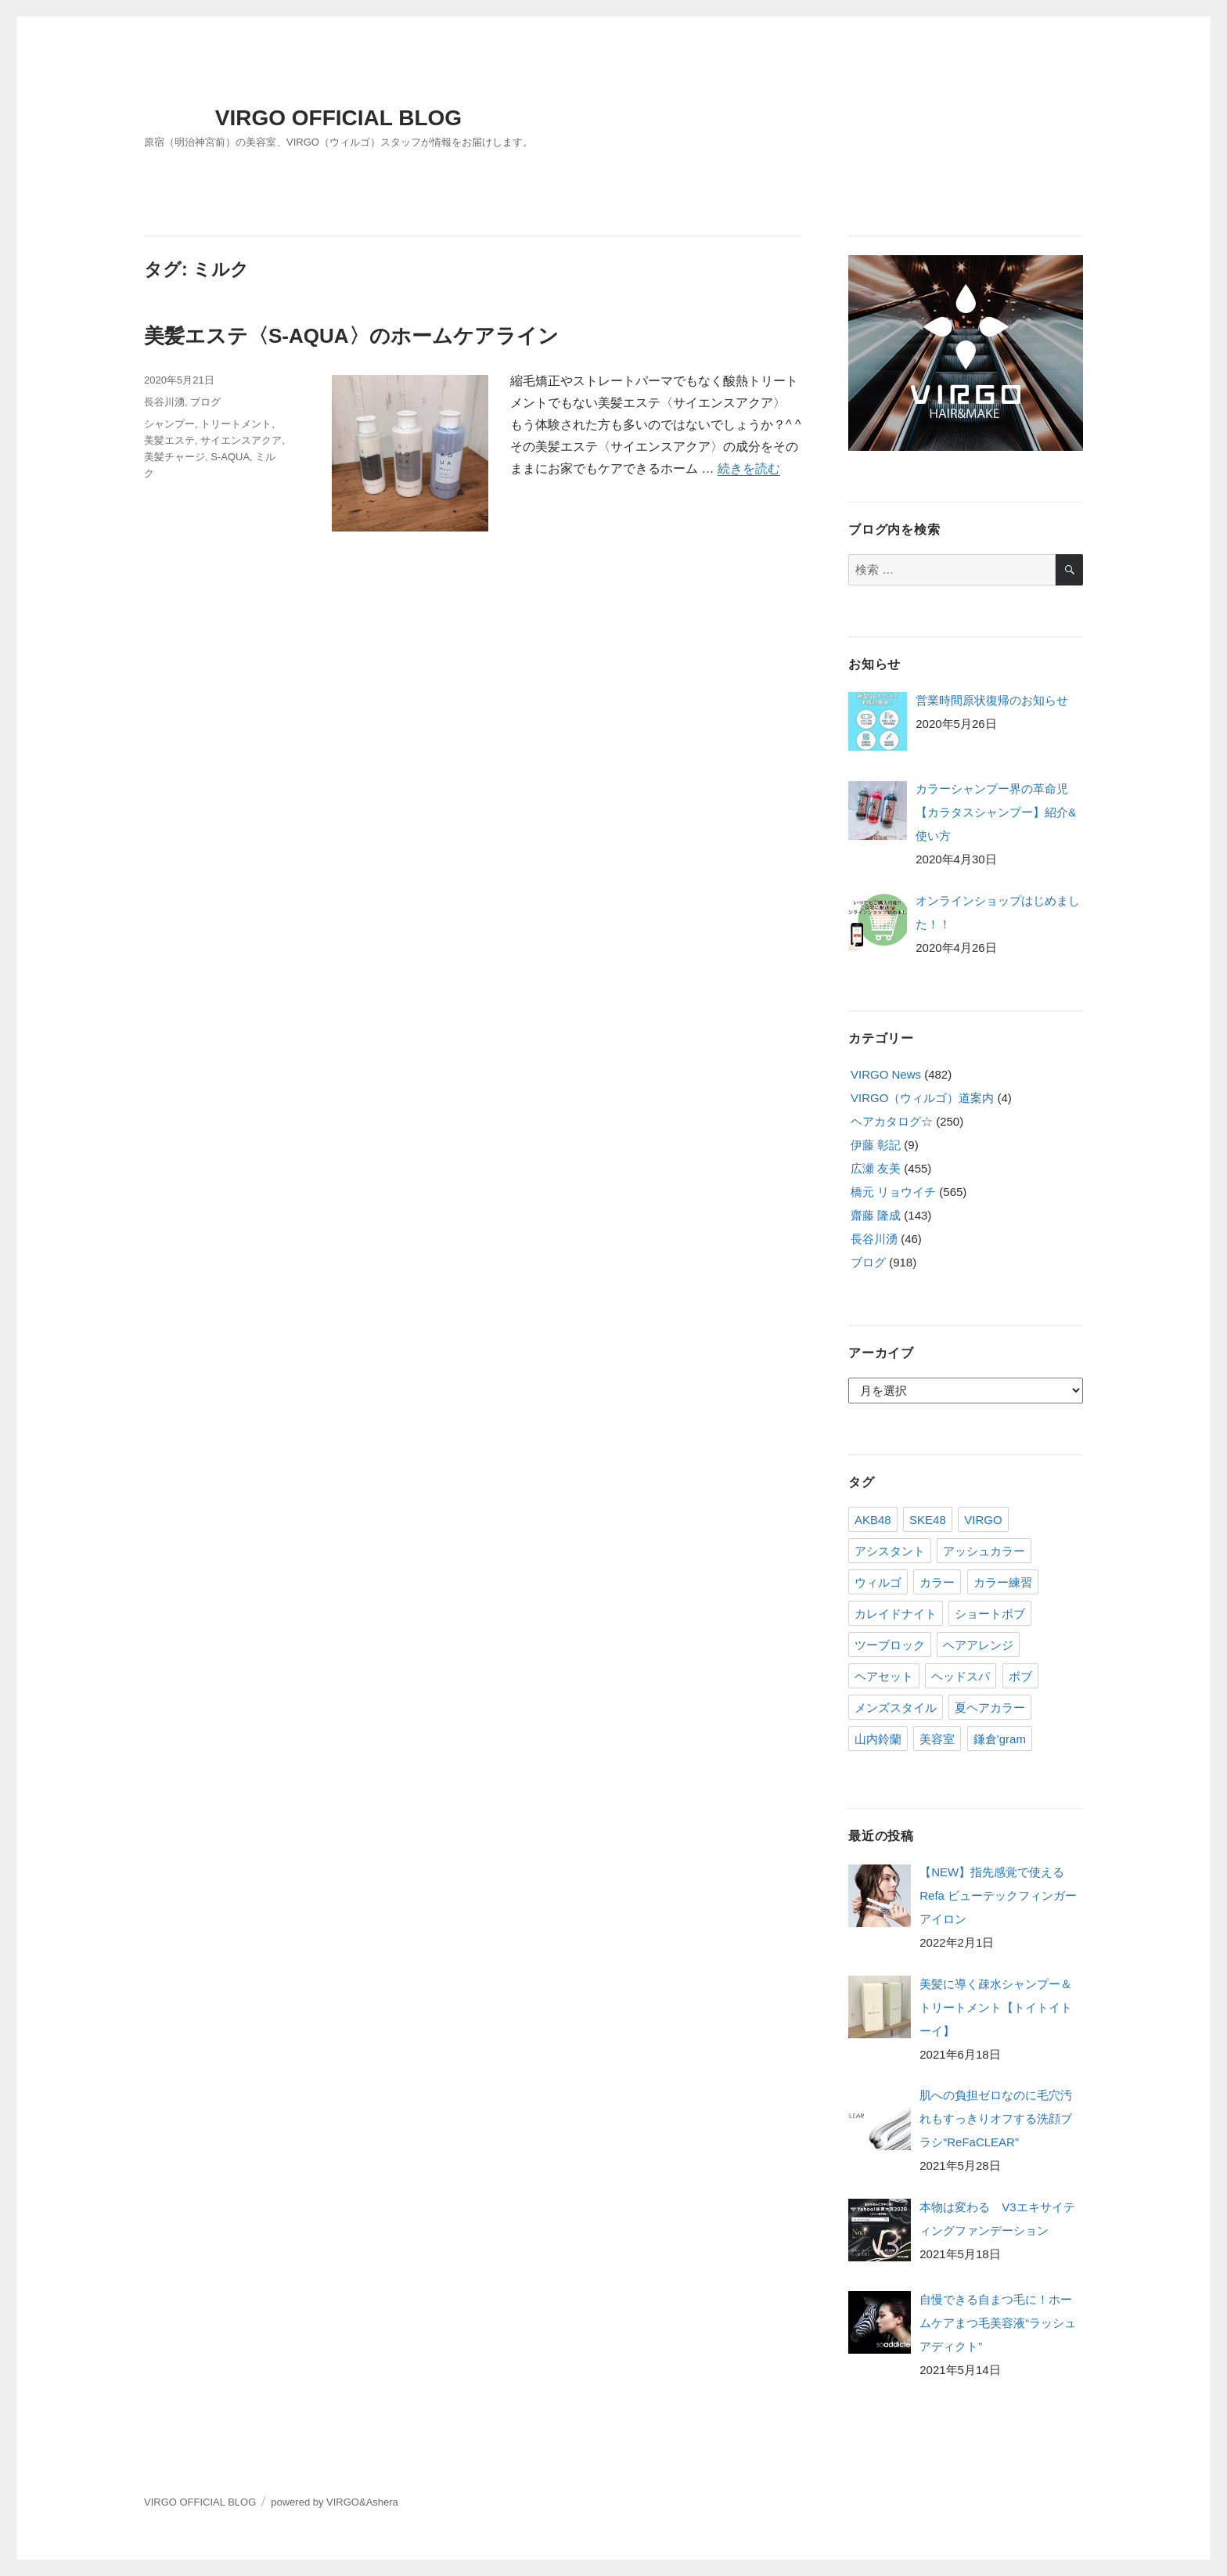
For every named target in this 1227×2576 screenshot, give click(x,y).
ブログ (205, 402)
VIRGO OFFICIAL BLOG (338, 118)
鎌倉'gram (999, 1739)
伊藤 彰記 (876, 1144)
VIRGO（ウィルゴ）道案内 (922, 1097)
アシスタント (890, 1551)
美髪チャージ (174, 457)
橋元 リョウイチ (893, 1191)
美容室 (937, 1739)
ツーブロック (890, 1645)
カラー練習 (1002, 1582)
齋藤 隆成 (876, 1215)
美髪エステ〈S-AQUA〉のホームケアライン (351, 336)
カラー (937, 1582)
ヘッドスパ (960, 1676)
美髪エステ (169, 440)
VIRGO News (886, 1074)
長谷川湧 (164, 402)
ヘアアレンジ (978, 1645)
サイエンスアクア (241, 440)
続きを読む (749, 468)
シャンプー (169, 424)
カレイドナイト (896, 1613)
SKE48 (927, 1519)
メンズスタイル (896, 1707)
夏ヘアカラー (990, 1707)
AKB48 (873, 1519)
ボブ (1020, 1676)
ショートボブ (990, 1613)
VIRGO (983, 1519)
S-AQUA (230, 457)
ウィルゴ (878, 1582)
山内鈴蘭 (878, 1739)
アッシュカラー (984, 1551)
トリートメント (236, 424)
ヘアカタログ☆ (892, 1121)
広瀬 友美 (876, 1168)
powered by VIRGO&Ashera (334, 2502)
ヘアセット (884, 1676)
